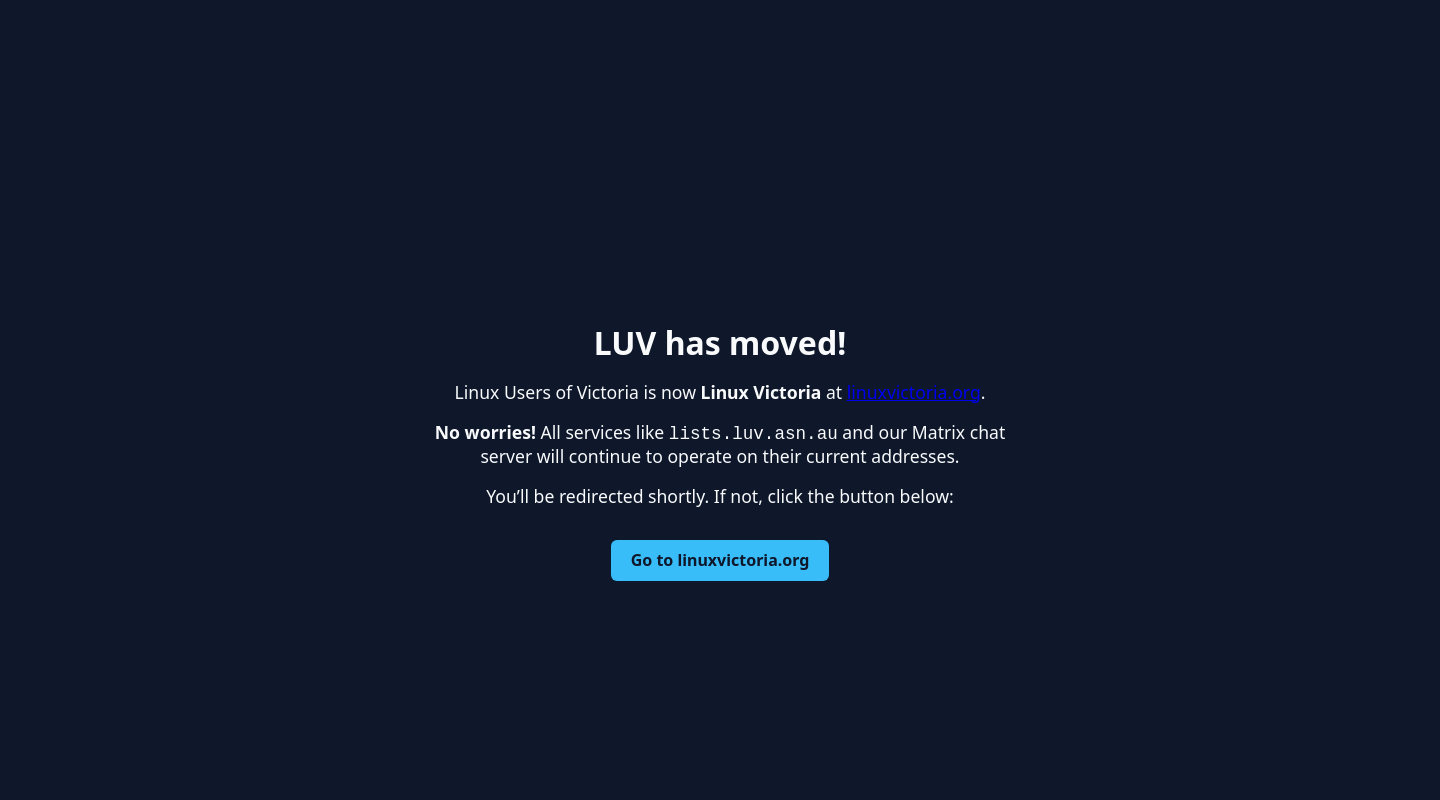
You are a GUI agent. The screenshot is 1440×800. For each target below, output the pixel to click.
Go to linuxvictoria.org (720, 560)
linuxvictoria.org (914, 392)
